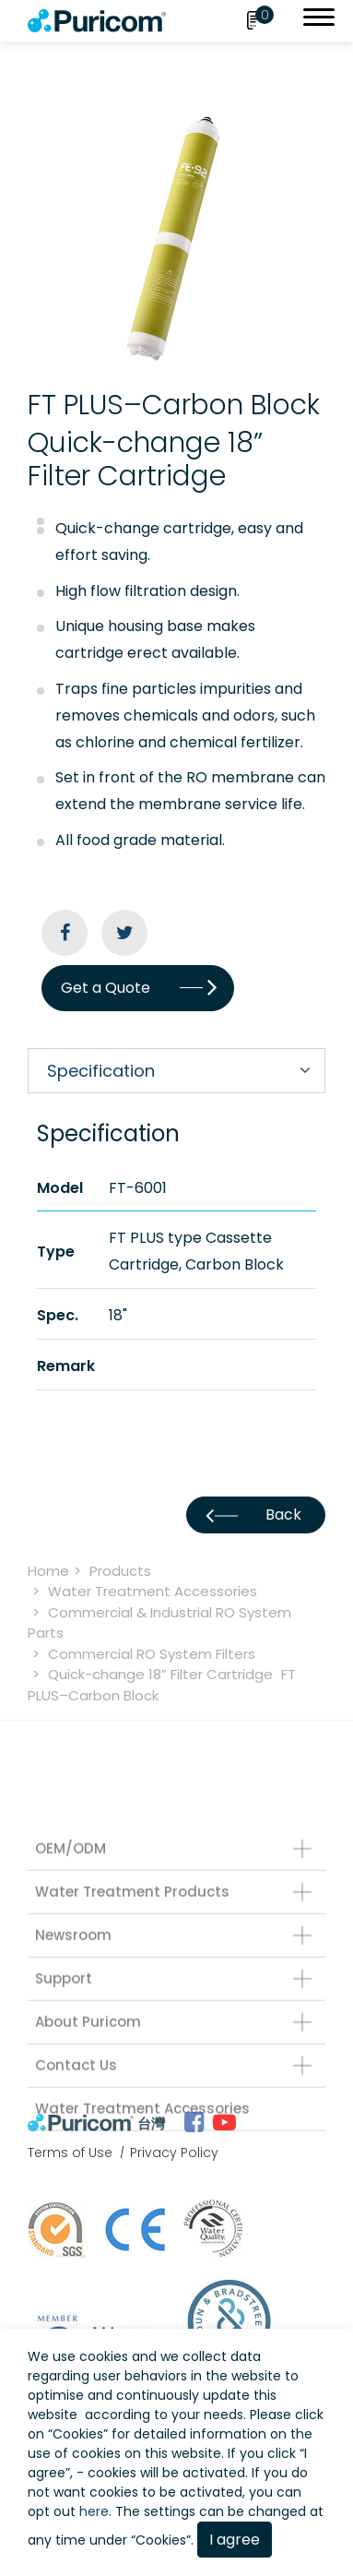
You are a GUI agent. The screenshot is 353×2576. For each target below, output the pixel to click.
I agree (234, 2539)
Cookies (78, 2434)
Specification (101, 1070)
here (94, 2511)
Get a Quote (138, 987)
